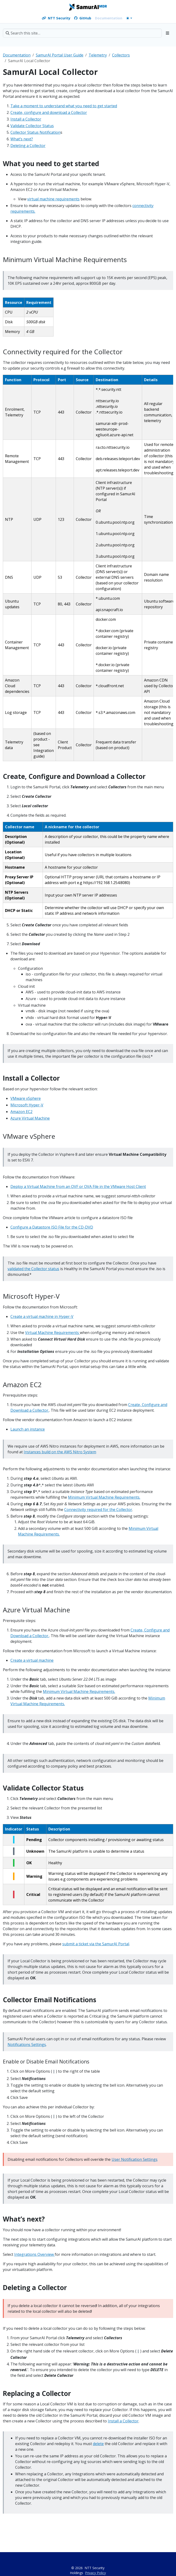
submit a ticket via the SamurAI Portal (95, 1943)
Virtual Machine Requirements (52, 1332)
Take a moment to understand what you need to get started (63, 105)
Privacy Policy (95, 2573)
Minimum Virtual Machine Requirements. (104, 1497)
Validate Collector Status (32, 125)
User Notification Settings (135, 2159)
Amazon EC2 (21, 1111)
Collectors (121, 55)
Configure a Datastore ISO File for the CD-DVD (51, 1227)
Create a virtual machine (32, 1660)
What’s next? (21, 139)
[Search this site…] (82, 33)
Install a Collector (25, 119)
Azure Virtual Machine (30, 1118)
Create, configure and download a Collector (48, 112)
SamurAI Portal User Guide (59, 55)
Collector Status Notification (35, 132)
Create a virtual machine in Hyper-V (41, 1316)
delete (98, 2443)
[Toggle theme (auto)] (129, 18)
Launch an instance (27, 1429)
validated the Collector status (33, 1268)
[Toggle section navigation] (167, 33)
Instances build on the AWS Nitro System (60, 1451)
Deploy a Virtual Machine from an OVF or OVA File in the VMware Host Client (78, 1186)
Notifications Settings (27, 2044)
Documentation (17, 55)
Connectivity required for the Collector (98, 1509)
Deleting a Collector (27, 145)
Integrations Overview (34, 2254)
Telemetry (98, 55)
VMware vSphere (25, 1098)
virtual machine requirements (53, 199)
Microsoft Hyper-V (26, 1105)
